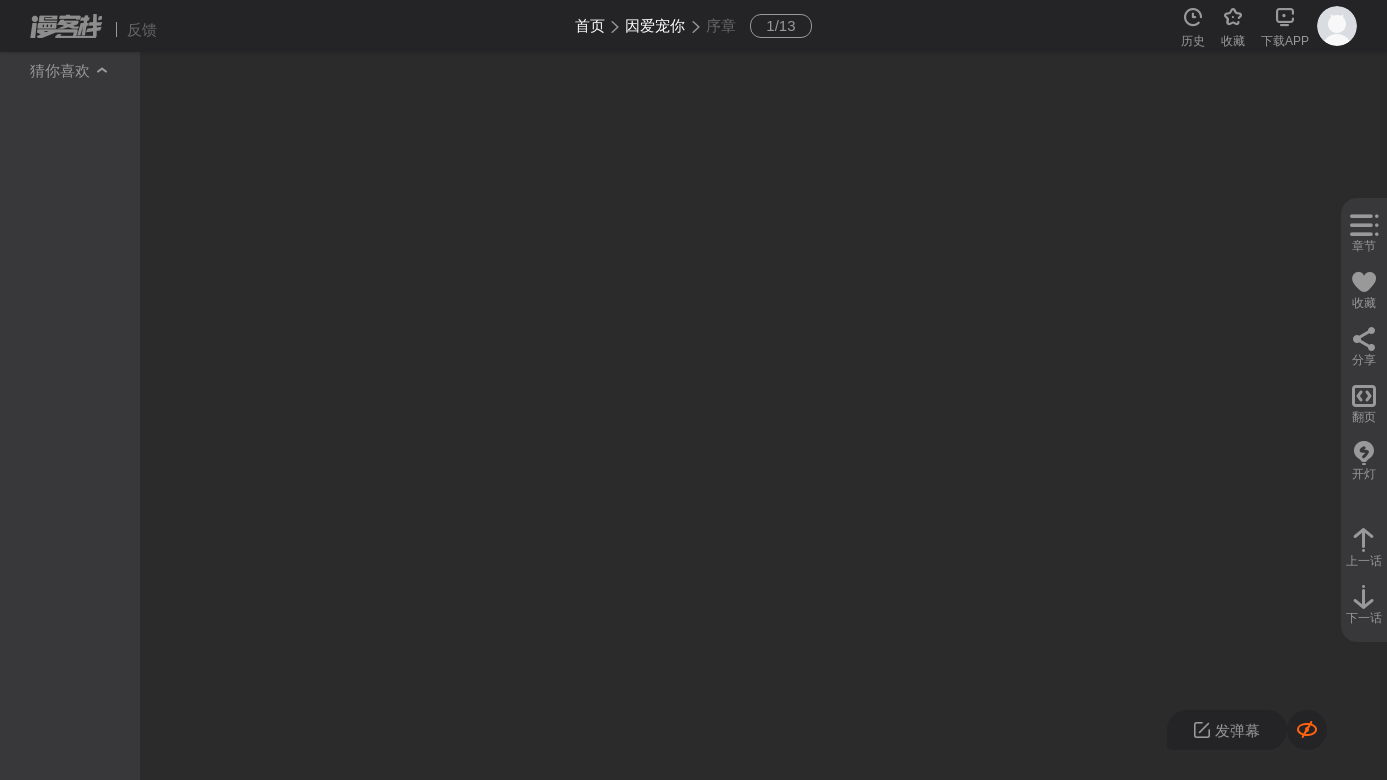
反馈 (142, 29)
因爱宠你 (655, 25)
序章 (721, 25)
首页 (590, 25)
